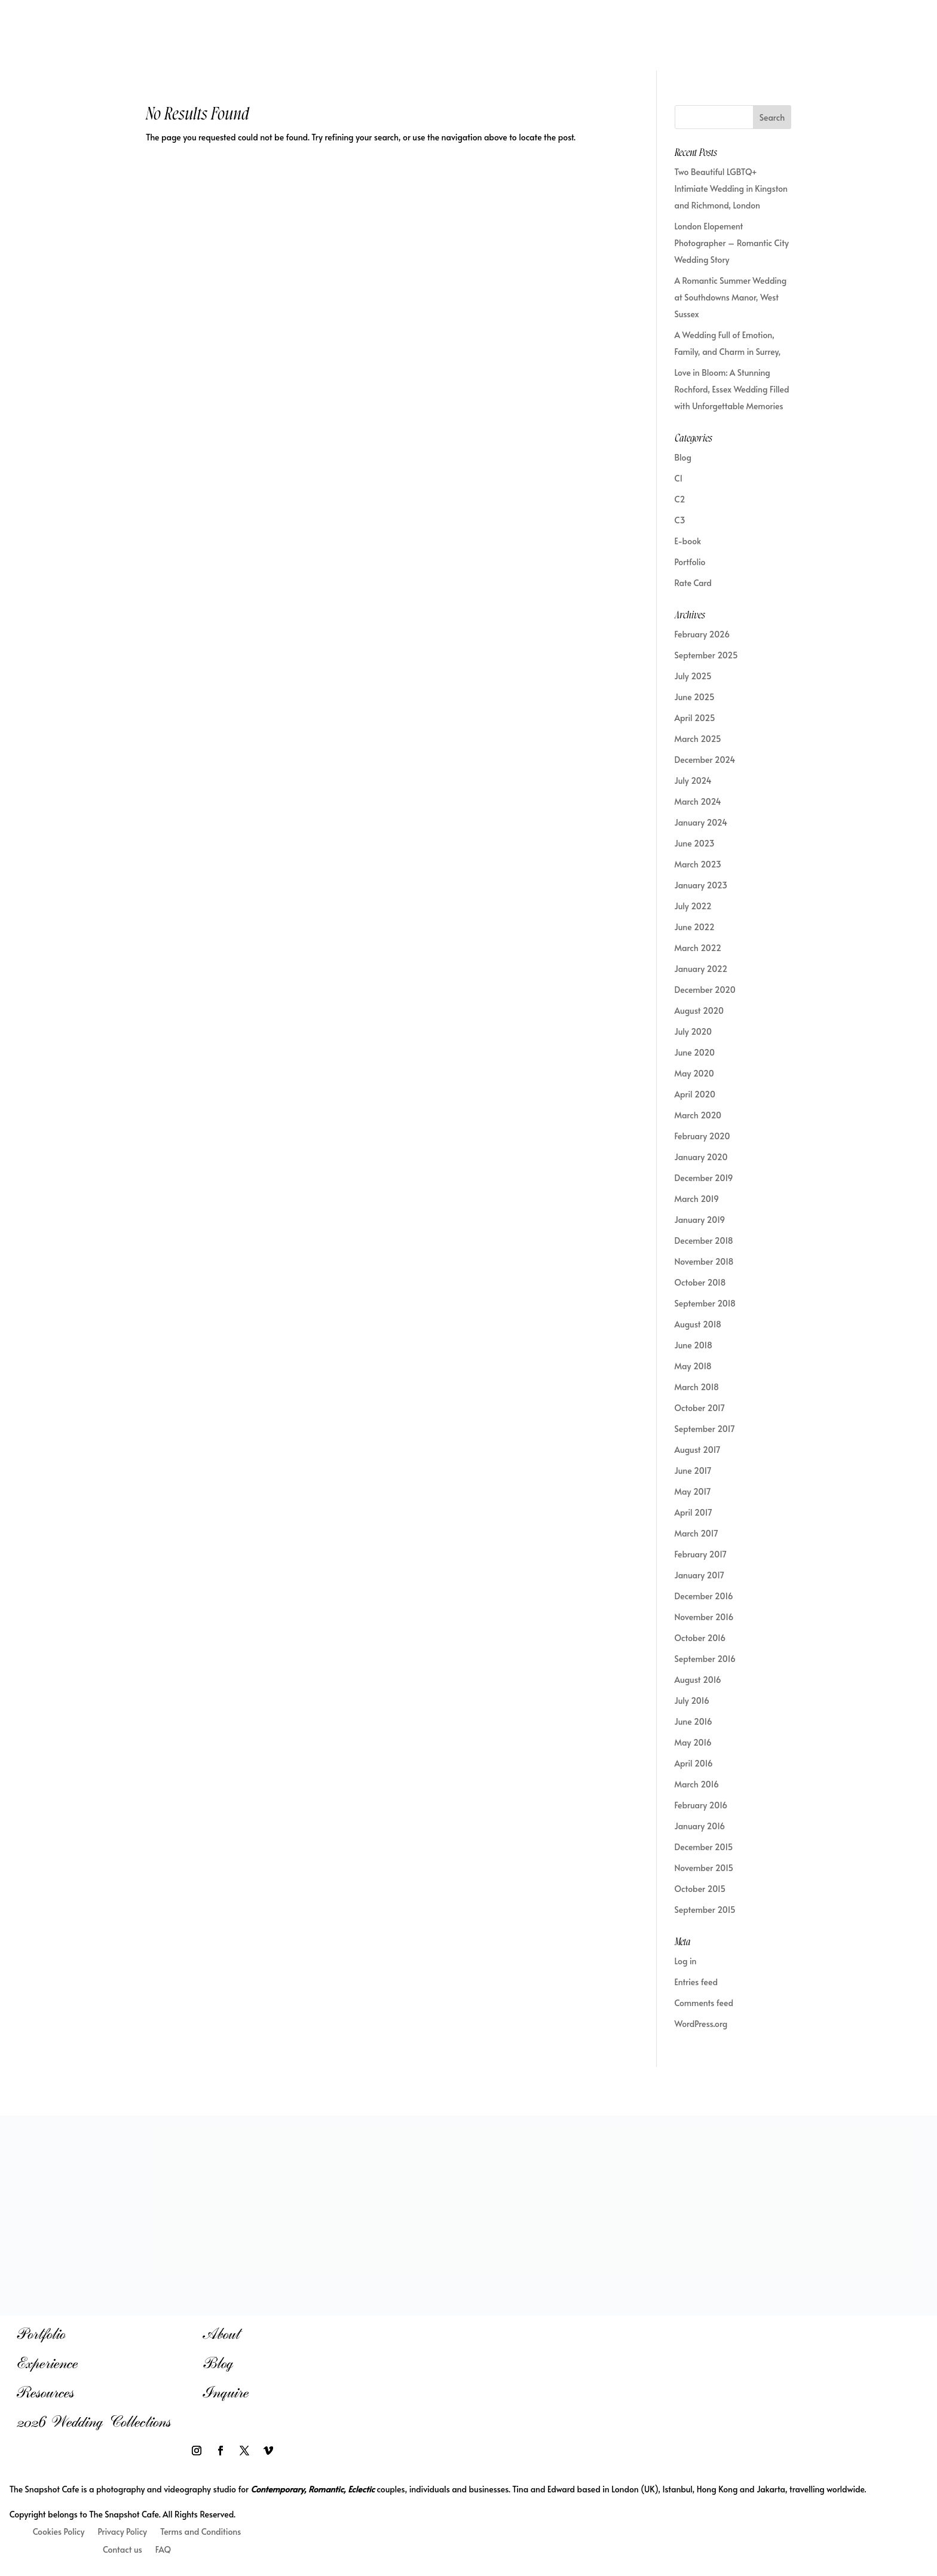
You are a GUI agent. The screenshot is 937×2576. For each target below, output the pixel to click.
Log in (686, 1961)
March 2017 (696, 1533)
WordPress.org (701, 2023)
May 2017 (693, 1491)
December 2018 (704, 1240)
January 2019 (700, 1219)
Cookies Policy (59, 2532)
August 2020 (699, 1010)
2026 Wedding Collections (93, 2422)
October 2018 (700, 1282)
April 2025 (695, 717)
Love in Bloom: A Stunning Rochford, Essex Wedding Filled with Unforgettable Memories (732, 389)
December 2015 (704, 1847)
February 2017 (701, 1554)
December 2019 (704, 1177)
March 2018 (697, 1387)
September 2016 (705, 1658)
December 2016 (704, 1596)
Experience (47, 2363)
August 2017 (698, 1449)
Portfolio (690, 562)
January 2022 (701, 968)
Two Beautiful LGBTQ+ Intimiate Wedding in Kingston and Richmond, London (731, 188)
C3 (680, 520)
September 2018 (705, 1303)
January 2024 (701, 822)
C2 (680, 499)
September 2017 (705, 1428)
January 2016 (700, 1826)
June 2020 (695, 1052)
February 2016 (701, 1805)
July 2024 (693, 780)
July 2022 (693, 906)
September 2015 (705, 1909)
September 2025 (706, 655)
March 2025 (698, 738)
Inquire (226, 2392)
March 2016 (697, 1784)
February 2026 (702, 634)
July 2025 (693, 676)
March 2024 (698, 801)
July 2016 (692, 1700)
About (221, 2334)
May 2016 (693, 1742)
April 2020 (695, 1094)
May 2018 (693, 1366)
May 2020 (694, 1073)
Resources (45, 2392)
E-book (688, 541)
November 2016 (704, 1617)
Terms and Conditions (200, 2532)
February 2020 (702, 1136)
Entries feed (696, 1982)
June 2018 (693, 1345)
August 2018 (698, 1324)
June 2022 (695, 927)
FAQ (163, 2550)
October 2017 (700, 1407)
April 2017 (693, 1512)
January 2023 (701, 885)
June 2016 (693, 1721)
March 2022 (698, 947)
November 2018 (704, 1261)
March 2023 (698, 864)
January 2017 (700, 1575)
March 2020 (698, 1115)
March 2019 (697, 1198)
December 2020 (705, 989)
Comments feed (704, 2002)
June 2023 (695, 843)
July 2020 (693, 1031)
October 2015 (700, 1888)
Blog (683, 457)
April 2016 (694, 1763)
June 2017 (693, 1470)
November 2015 (704, 1867)
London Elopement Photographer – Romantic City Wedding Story (732, 242)
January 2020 (701, 1157)
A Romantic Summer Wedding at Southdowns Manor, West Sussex (731, 297)
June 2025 (695, 697)
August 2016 (698, 1679)
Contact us (122, 2550)
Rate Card (693, 582)
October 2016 (700, 1637)
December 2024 (705, 759)
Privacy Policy (122, 2532)
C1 (679, 478)
